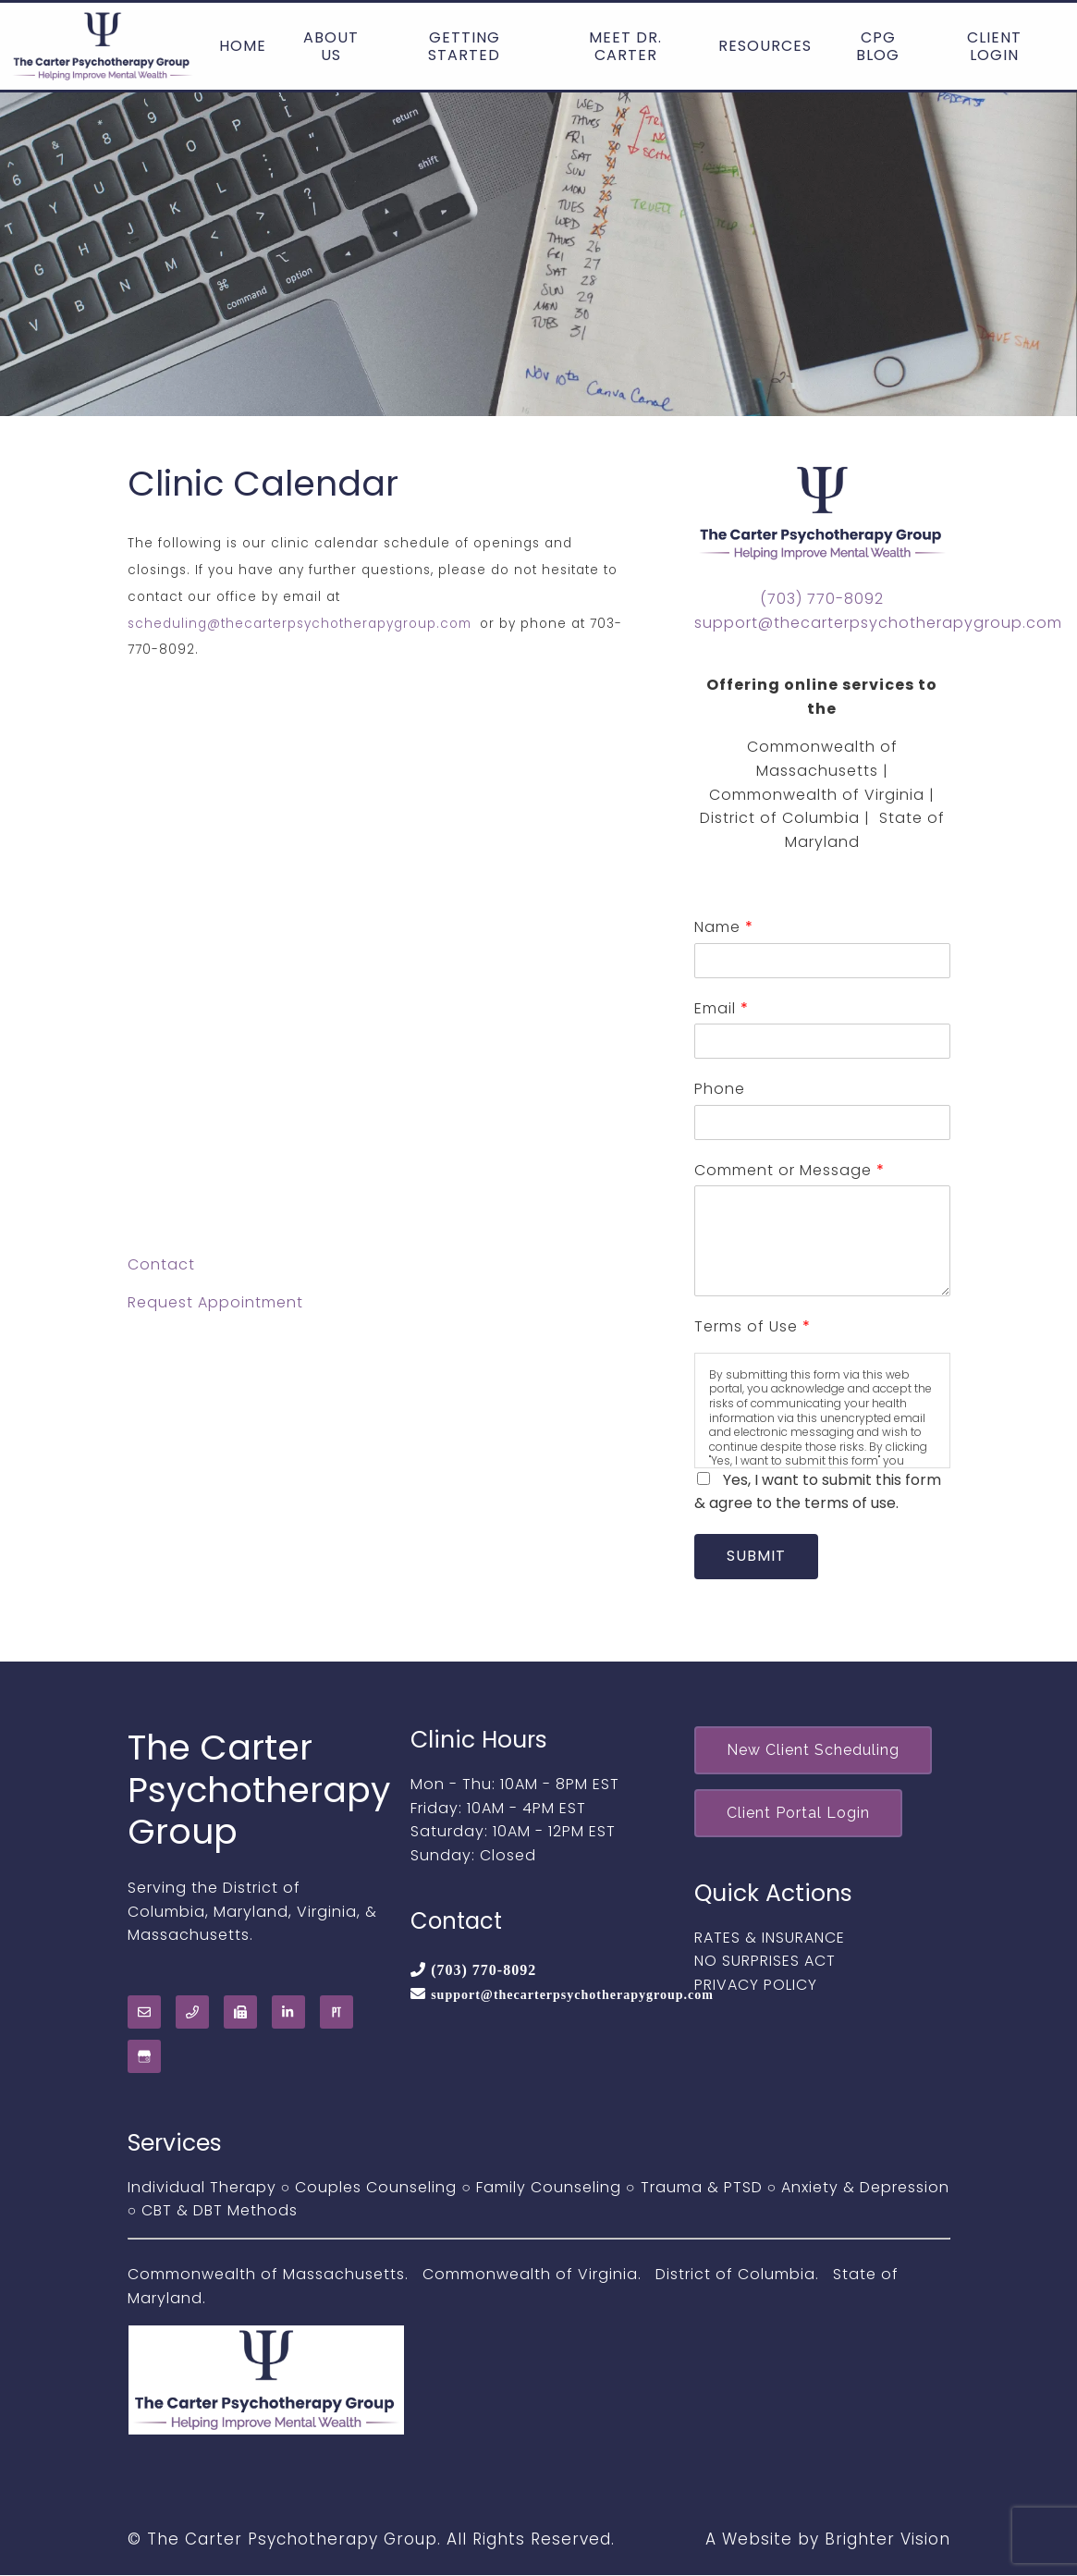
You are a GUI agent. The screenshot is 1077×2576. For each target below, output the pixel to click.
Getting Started (464, 46)
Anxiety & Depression (865, 2188)
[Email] (144, 2013)
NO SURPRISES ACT (765, 1964)
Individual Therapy (202, 2188)
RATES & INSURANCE (769, 1940)
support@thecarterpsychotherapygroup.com (878, 622)
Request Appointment (215, 1302)
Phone (719, 1088)
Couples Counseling (376, 2188)
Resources (765, 46)
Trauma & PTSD (702, 2188)
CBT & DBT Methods (219, 2211)
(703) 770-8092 (822, 598)
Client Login (994, 46)
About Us (331, 46)
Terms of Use (752, 1326)
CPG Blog (878, 46)
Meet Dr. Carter (625, 46)
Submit (758, 1556)
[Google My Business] (144, 2057)
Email (721, 1008)
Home (242, 46)
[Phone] (192, 2013)
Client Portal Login (800, 1815)
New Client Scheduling (814, 1751)
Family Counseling (548, 2188)
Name (723, 927)
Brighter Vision (887, 2540)
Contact (161, 1264)
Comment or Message (789, 1170)
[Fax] (240, 2013)
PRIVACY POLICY (755, 1987)
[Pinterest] (336, 2013)
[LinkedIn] (288, 2013)
